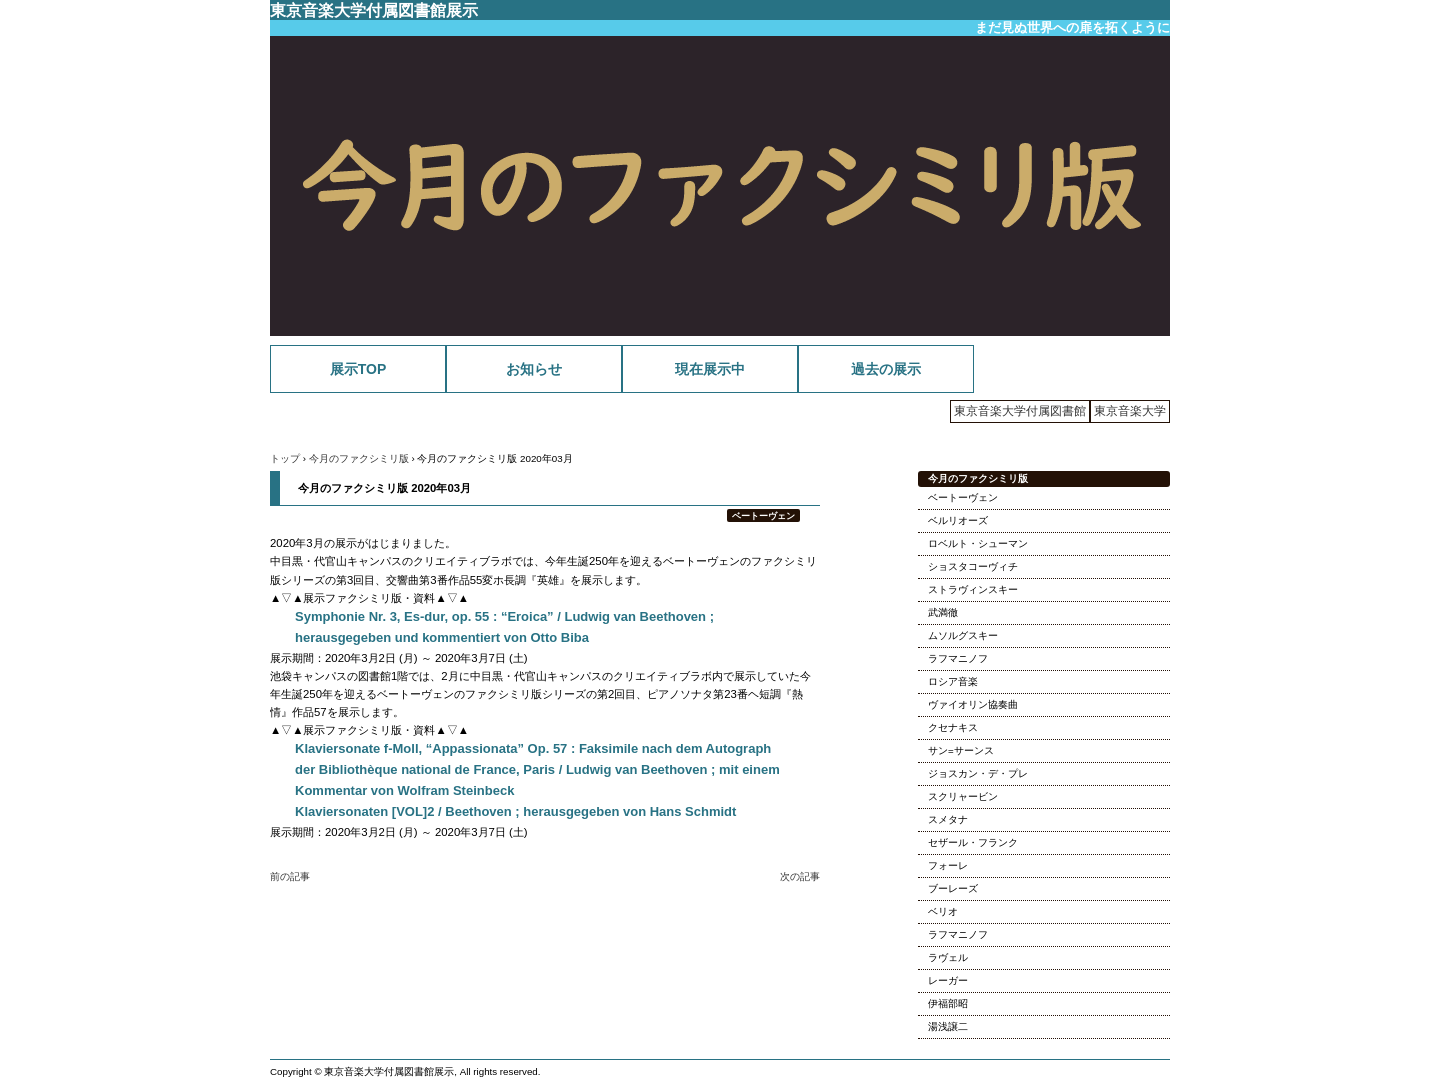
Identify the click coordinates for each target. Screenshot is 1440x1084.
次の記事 (800, 876)
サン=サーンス (961, 750)
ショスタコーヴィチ (973, 566)
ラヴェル (948, 957)
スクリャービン (963, 796)
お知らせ (534, 369)
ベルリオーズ (958, 520)
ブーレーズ (953, 888)
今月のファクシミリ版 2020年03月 (384, 488)
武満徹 (943, 612)
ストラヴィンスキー (973, 589)
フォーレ (948, 865)
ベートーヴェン (763, 515)
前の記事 (290, 876)
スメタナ (948, 819)
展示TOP (358, 369)
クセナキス (953, 727)
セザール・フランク (973, 842)
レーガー (948, 980)
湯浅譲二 (948, 1026)
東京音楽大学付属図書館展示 (374, 10)
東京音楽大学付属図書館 (1020, 411)
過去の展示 (886, 369)
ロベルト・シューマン (978, 543)
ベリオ (943, 911)
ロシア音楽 (953, 681)
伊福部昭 (948, 1003)
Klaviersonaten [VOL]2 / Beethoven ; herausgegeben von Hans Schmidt (515, 811)
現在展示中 (710, 369)
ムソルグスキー (963, 635)
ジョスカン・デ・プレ (978, 773)
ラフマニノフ (958, 658)
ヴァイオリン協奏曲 (973, 704)
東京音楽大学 (1130, 411)
